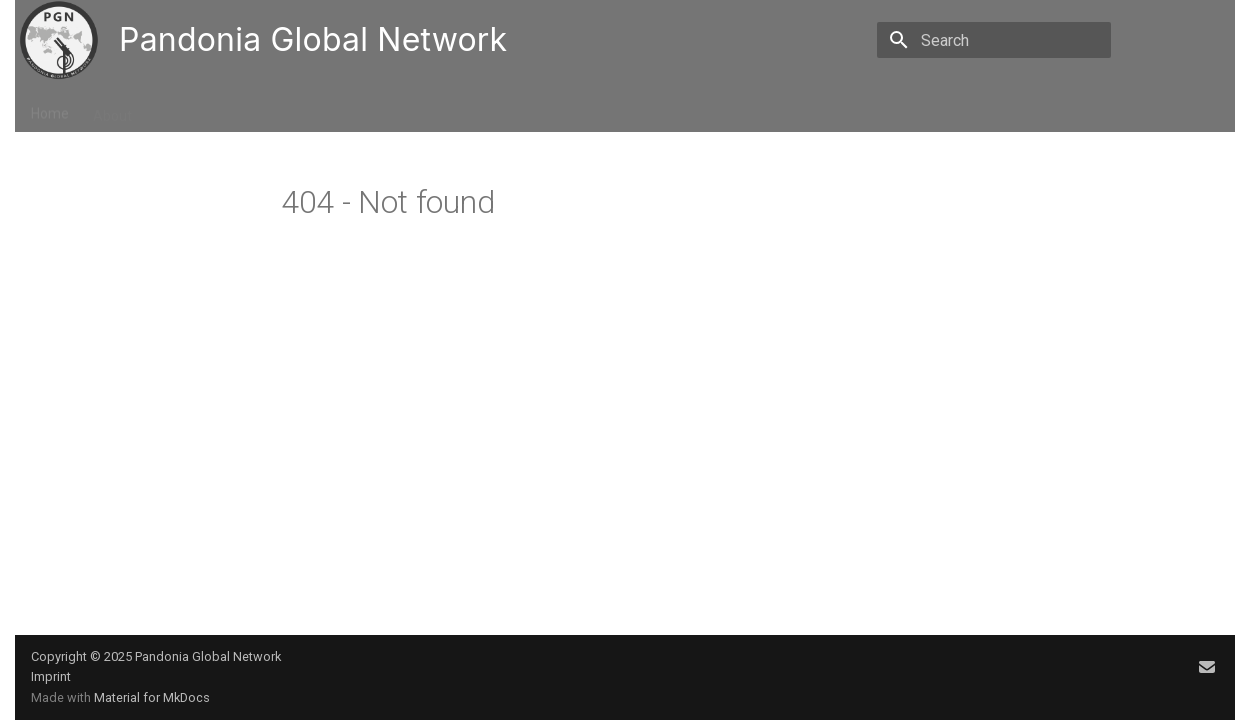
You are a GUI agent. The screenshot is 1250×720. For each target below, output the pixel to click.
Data (238, 109)
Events (177, 109)
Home (50, 109)
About (112, 109)
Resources (310, 109)
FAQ (439, 109)
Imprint (51, 676)
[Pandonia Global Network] (59, 40)
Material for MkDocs (152, 697)
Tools (385, 109)
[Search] (994, 40)
